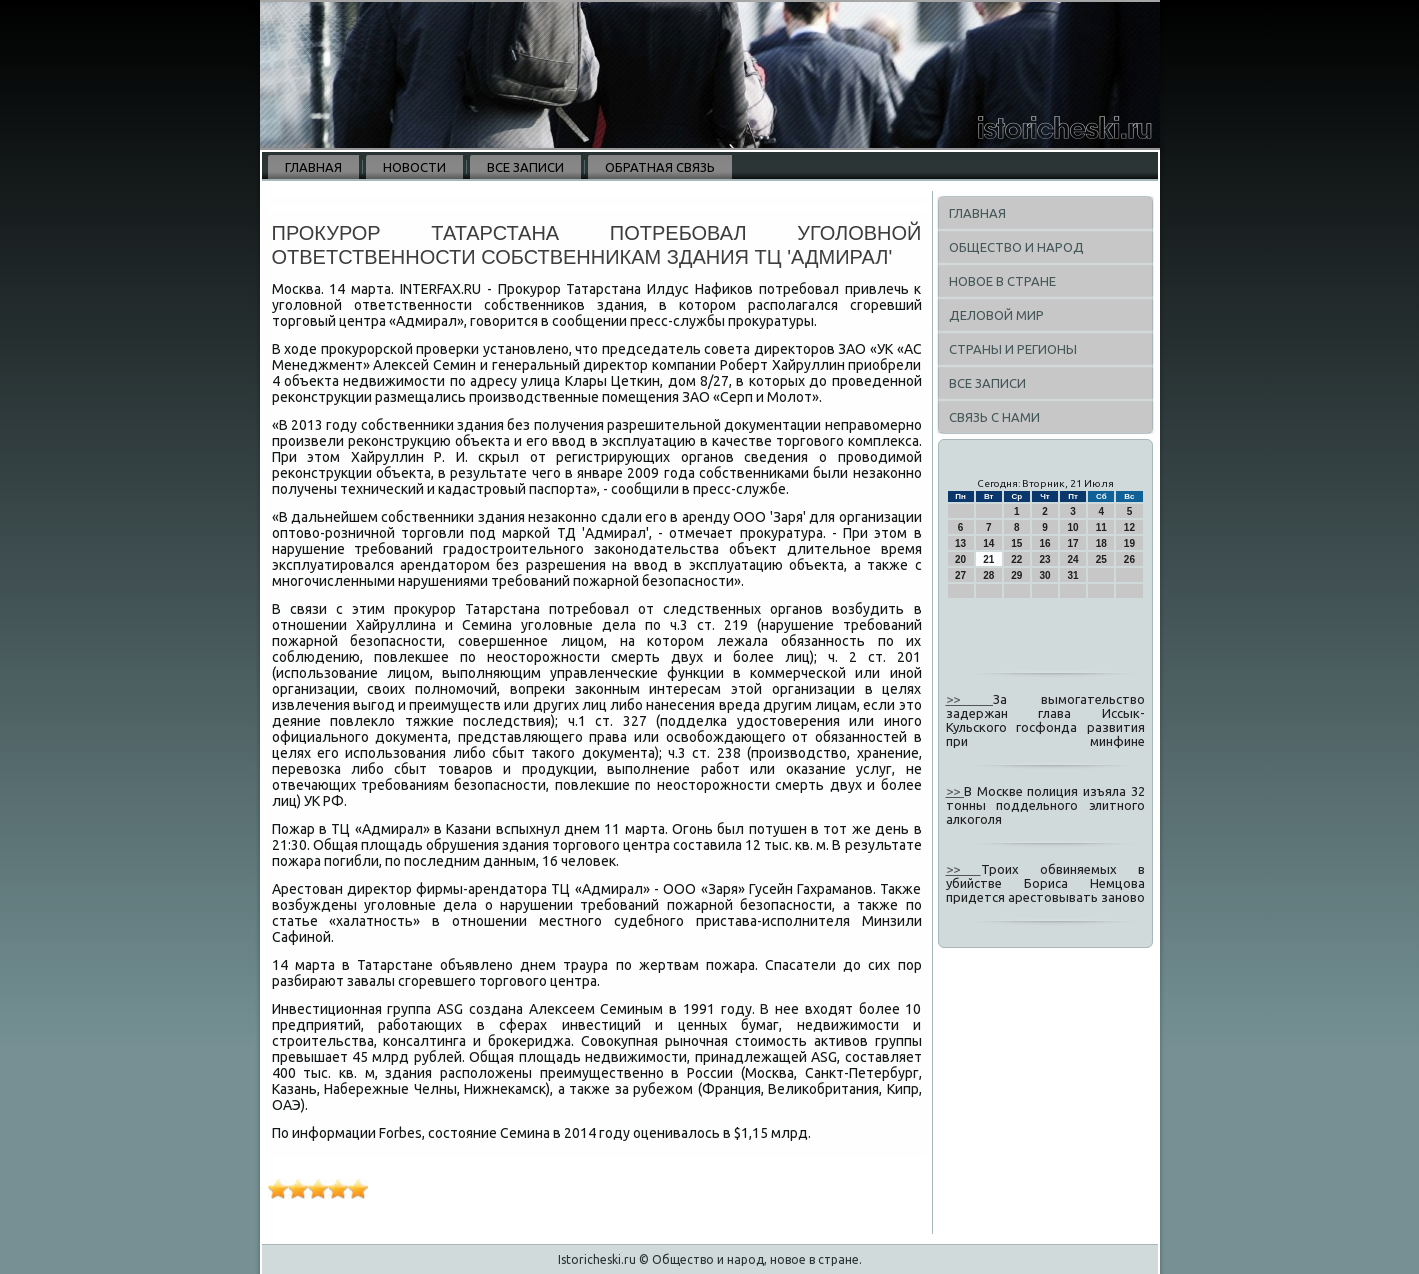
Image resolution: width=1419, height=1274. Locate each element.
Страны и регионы (1013, 349)
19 (1129, 543)
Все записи (525, 167)
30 (1044, 575)
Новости (414, 167)
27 (960, 575)
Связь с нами (994, 417)
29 (1016, 575)
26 (1129, 559)
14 (988, 543)
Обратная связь (660, 167)
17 (1073, 543)
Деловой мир (996, 315)
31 (1073, 575)
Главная (313, 167)
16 (1044, 543)
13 (960, 543)
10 (1073, 527)
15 (1016, 543)
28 (988, 575)
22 (1016, 559)
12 (1129, 527)
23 (1044, 559)
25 (1101, 559)
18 (1101, 543)
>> (970, 699)
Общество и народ (1016, 247)
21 (988, 559)
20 (960, 559)
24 (1073, 559)
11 (1101, 527)
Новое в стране (1002, 281)
